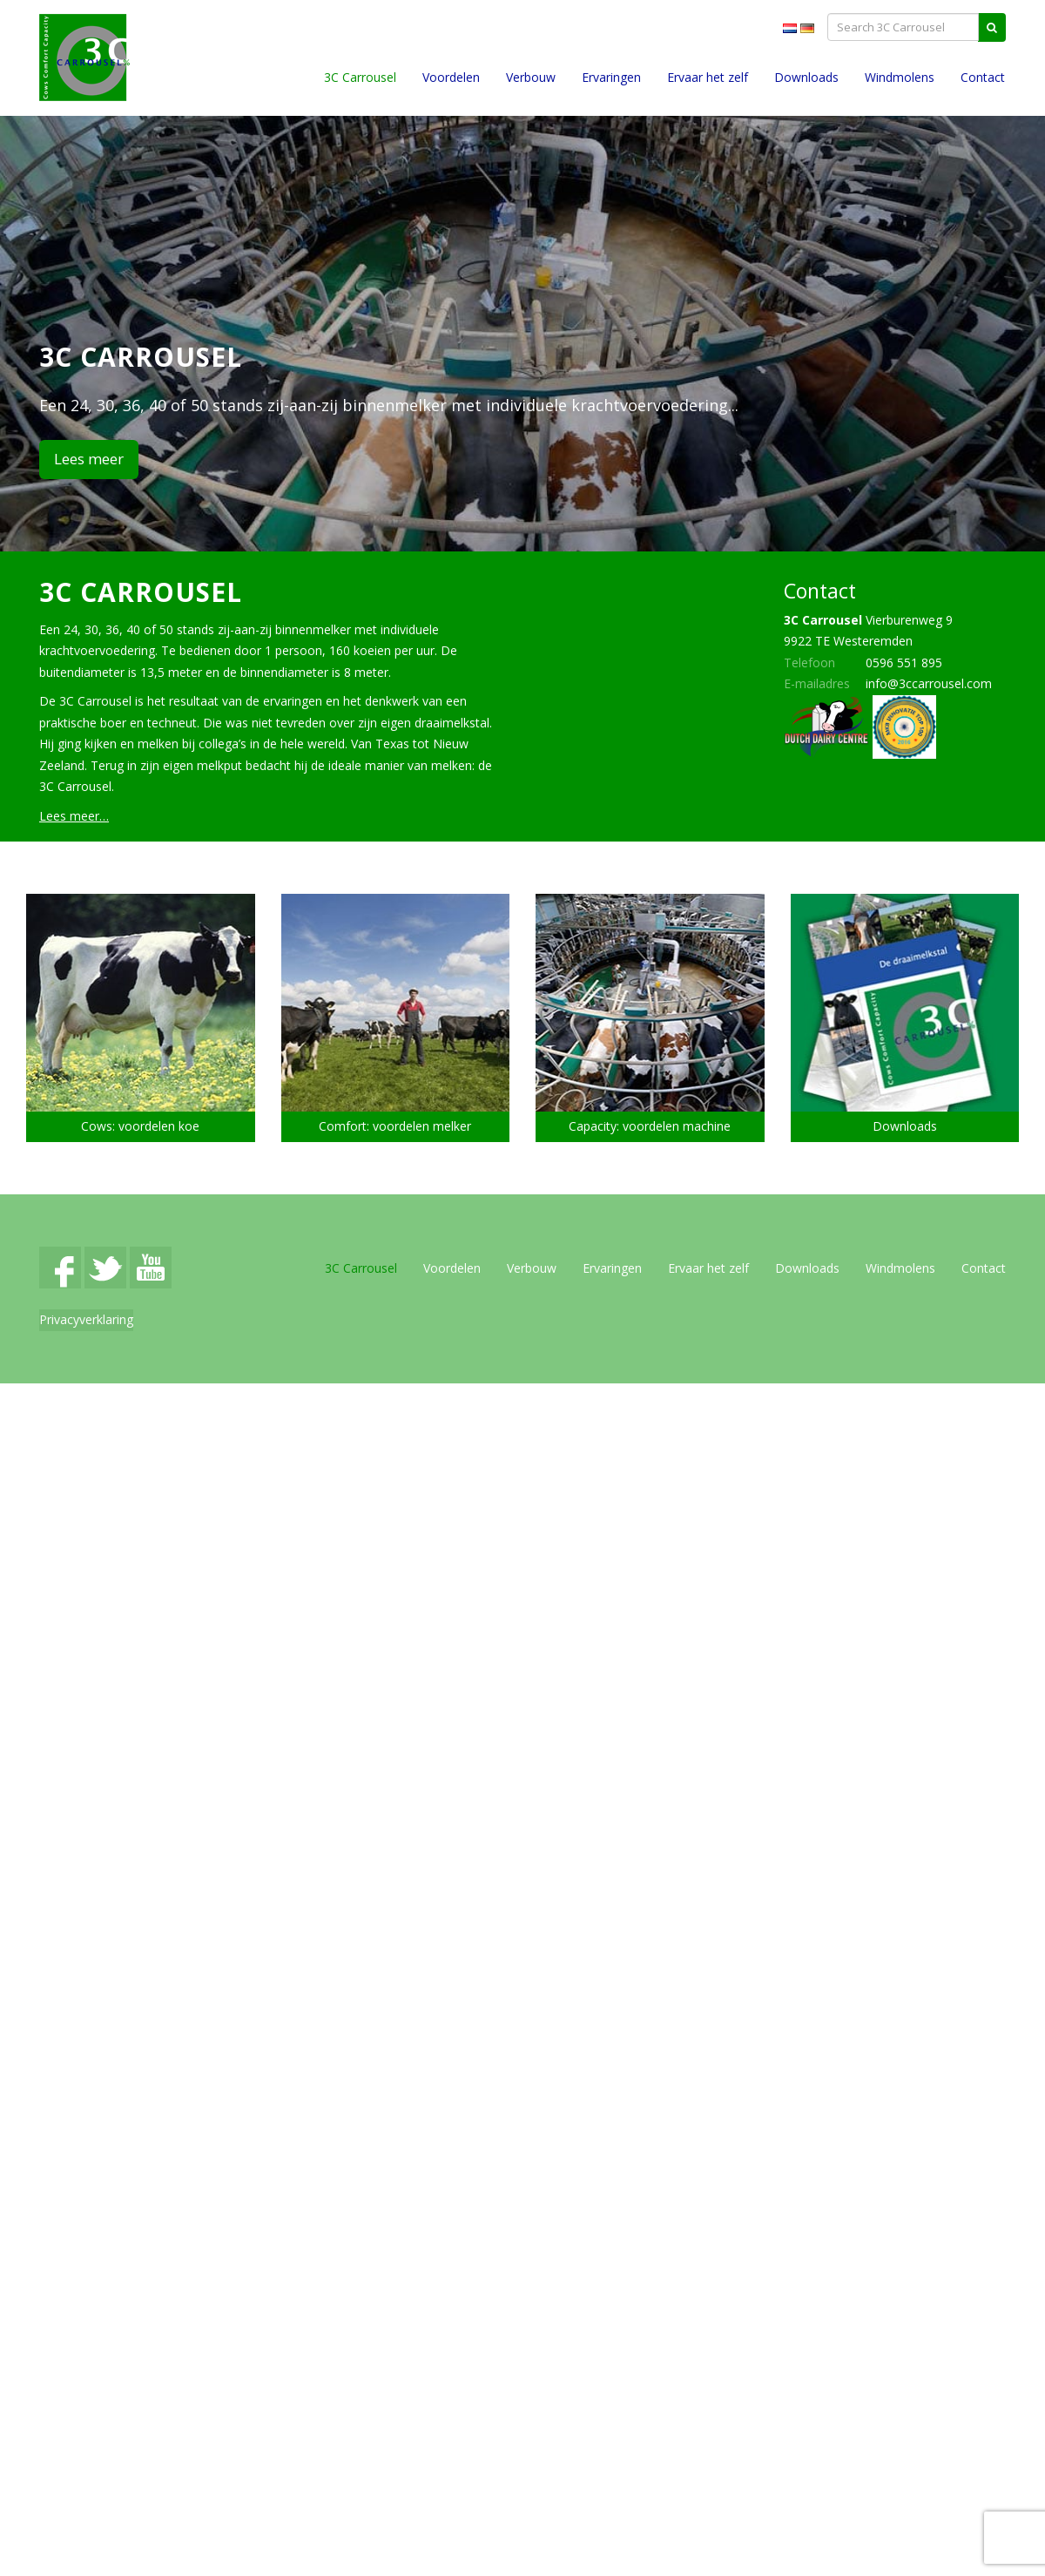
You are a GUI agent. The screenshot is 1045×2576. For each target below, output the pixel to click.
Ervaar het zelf (707, 77)
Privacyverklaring (86, 1319)
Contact (983, 77)
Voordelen (451, 77)
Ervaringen (611, 77)
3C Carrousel (360, 77)
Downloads (806, 77)
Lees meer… (74, 816)
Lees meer (89, 459)
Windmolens (899, 77)
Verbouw (531, 77)
